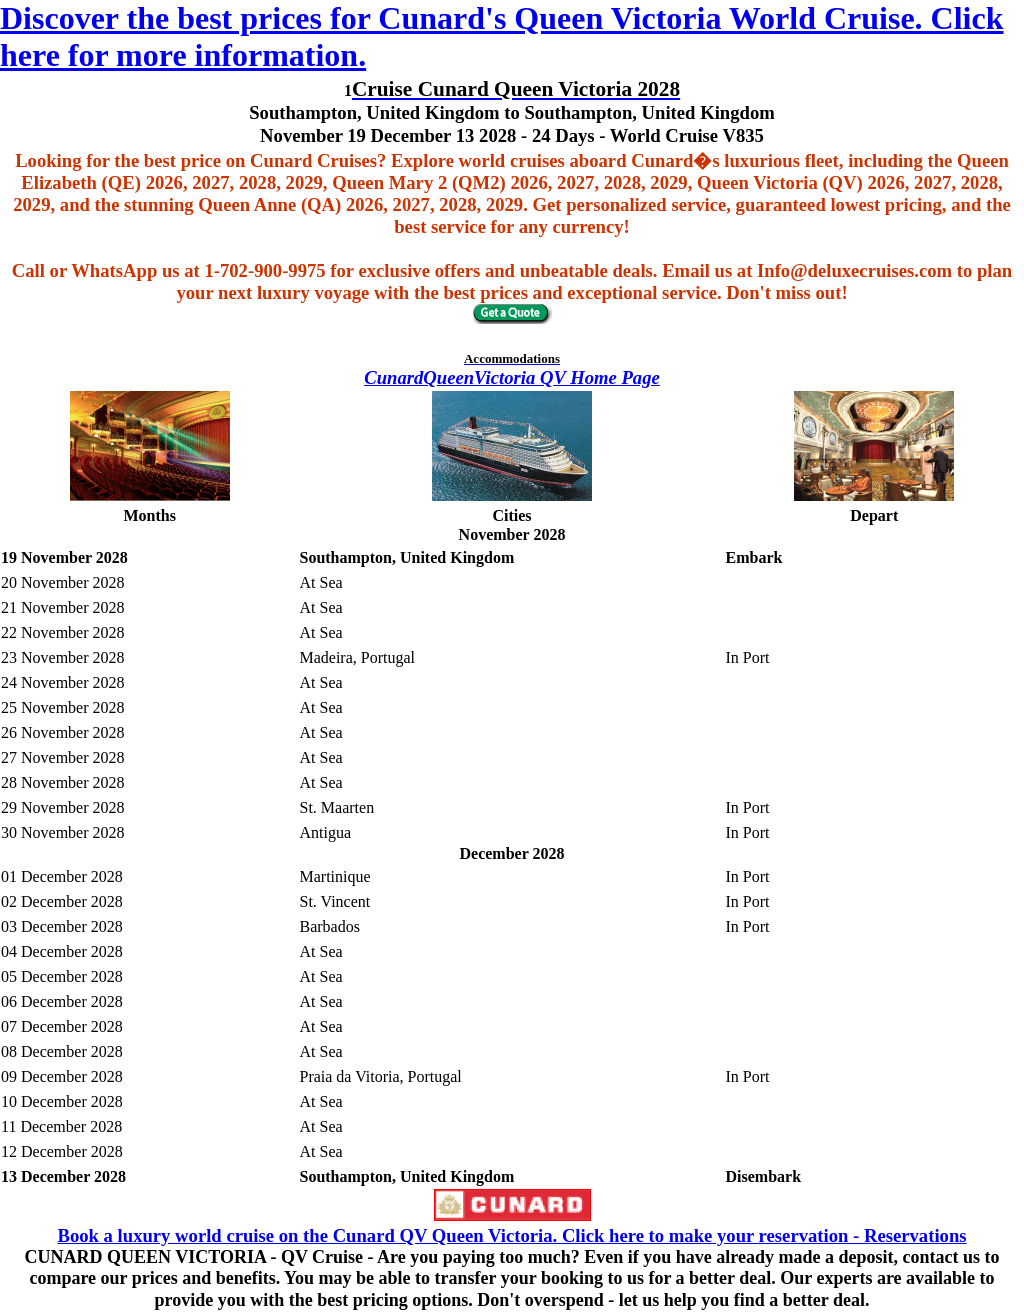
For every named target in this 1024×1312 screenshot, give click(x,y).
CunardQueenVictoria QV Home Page (512, 377)
